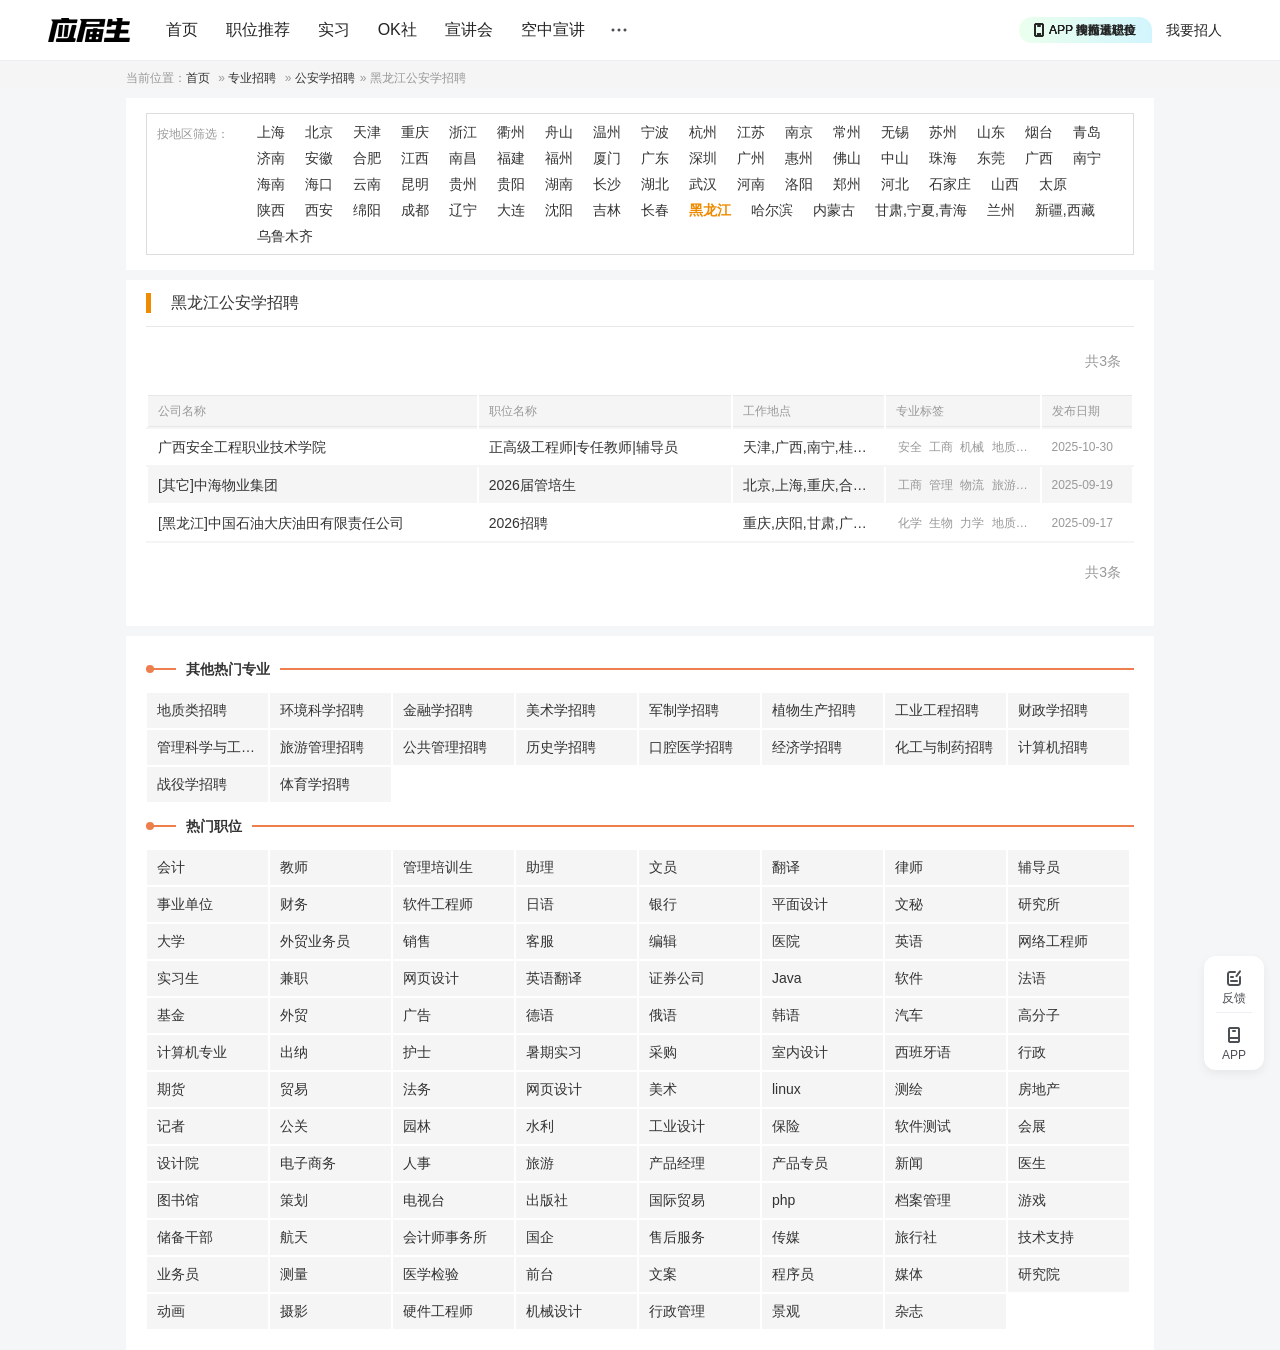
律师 (909, 867)
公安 (1035, 447)
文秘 (909, 904)
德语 (540, 1015)
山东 (991, 132)
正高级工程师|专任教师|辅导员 (583, 447)
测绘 (909, 1089)
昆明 (415, 184)
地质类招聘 (192, 710)
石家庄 (950, 184)
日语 (540, 904)
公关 (294, 1126)
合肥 (367, 158)
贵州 (463, 184)
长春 (655, 210)
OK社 (397, 29)
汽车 (909, 1015)
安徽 (319, 158)
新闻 (909, 1163)
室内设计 (800, 1052)
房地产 (1039, 1089)
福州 (559, 158)
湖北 (655, 184)
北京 (319, 132)
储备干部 (185, 1237)
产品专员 (800, 1163)
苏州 (943, 132)
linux (786, 1089)
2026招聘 (518, 523)
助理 (540, 867)
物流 (972, 485)
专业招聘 (252, 78)
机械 (972, 447)
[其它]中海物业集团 (218, 485)
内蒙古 (834, 210)
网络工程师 (1053, 941)
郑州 (847, 184)
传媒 (786, 1237)
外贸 (294, 1015)
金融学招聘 (438, 710)
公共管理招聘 (445, 747)
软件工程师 (438, 904)
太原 (1053, 184)
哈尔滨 (772, 210)
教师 (294, 867)
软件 (909, 978)
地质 (1004, 447)
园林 (417, 1126)
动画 (171, 1311)
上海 (271, 132)
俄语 (663, 1015)
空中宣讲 (553, 29)
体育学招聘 (315, 784)
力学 (972, 523)
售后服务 (677, 1237)
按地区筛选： (193, 134)
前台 (540, 1274)
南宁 (1087, 158)
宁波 (655, 132)
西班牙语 (923, 1052)
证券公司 (677, 978)
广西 (1039, 158)
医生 (1032, 1163)
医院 (786, 941)
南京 (799, 132)
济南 (271, 158)
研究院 (1039, 1274)
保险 (786, 1126)
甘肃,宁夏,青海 (921, 210)
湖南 (559, 184)
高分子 (1039, 1015)
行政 (1032, 1052)
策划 (294, 1200)
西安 (319, 210)
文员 (663, 867)
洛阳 (799, 184)
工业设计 (677, 1126)
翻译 (786, 867)
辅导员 (1039, 867)
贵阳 (511, 184)
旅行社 (916, 1237)
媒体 (909, 1274)
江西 (415, 158)
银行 (663, 904)
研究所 (1039, 904)
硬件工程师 (438, 1311)
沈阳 (559, 210)
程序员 (793, 1274)
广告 (417, 1015)
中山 (895, 158)
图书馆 (178, 1200)
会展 (1032, 1126)
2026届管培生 (532, 485)
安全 (910, 447)
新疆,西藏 (1065, 210)
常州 (847, 132)
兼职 (294, 978)
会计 (171, 867)
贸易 (294, 1089)
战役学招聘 (192, 784)
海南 (271, 184)
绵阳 (367, 210)
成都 (415, 210)
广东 (655, 158)
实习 (334, 29)
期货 (171, 1089)
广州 (751, 158)
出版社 (547, 1200)
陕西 (271, 210)
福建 (511, 158)
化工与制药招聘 (944, 747)
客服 (540, 941)
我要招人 (1194, 30)
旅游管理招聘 (322, 747)
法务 (417, 1089)
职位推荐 (258, 29)
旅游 (1004, 485)
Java (787, 978)
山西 (1005, 184)
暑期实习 (554, 1052)
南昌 (463, 158)
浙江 (463, 132)
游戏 (1032, 1200)
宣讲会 (469, 29)
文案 (663, 1274)
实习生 (178, 978)
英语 (909, 941)
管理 (941, 485)
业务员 (178, 1274)
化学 (910, 523)
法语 (1032, 978)
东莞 (991, 158)
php (783, 1200)
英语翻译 (554, 978)
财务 (294, 904)
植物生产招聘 (814, 710)
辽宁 (463, 210)
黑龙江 (710, 210)
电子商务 (308, 1163)
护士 (417, 1052)
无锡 (895, 132)
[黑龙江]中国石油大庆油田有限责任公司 (281, 523)
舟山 (559, 132)
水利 (540, 1126)
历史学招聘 (561, 747)
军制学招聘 (684, 710)
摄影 (294, 1311)
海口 (319, 184)
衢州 (511, 132)
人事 (417, 1163)
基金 (171, 1015)
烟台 (1039, 132)
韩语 (786, 1015)
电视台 (424, 1200)
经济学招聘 (807, 747)
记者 (171, 1126)
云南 (367, 184)
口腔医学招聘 (691, 747)
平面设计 (800, 904)
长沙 (607, 184)
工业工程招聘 (937, 710)
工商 (941, 447)
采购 (663, 1052)
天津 (367, 132)
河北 (895, 184)
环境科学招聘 (322, 710)
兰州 (1001, 210)
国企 (540, 1237)
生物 (941, 523)
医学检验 (431, 1274)
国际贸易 (677, 1200)
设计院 (178, 1163)
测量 (294, 1274)
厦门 (607, 158)
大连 (511, 210)
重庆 (415, 132)
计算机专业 (192, 1052)
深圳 (703, 158)
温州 (607, 132)
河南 (751, 184)
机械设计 (554, 1311)
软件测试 (923, 1126)
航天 (294, 1237)
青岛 (1087, 132)
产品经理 (677, 1163)
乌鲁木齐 (285, 236)
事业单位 (185, 904)
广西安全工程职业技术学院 (242, 447)
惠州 (799, 158)
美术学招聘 (561, 710)
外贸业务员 (315, 941)
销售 (417, 941)
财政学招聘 (1053, 710)
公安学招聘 (325, 78)
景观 (786, 1311)
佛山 (847, 158)
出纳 (294, 1052)
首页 (182, 29)
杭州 (703, 132)
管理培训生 (438, 867)
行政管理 (677, 1311)
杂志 (909, 1311)
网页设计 (431, 978)
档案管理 (923, 1200)
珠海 (943, 158)
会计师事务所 (445, 1237)
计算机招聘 (1053, 747)
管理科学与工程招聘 (213, 747)
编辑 (663, 941)
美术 (663, 1089)
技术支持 (1046, 1237)
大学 (171, 941)
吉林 (607, 210)
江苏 (751, 132)
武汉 (703, 184)
